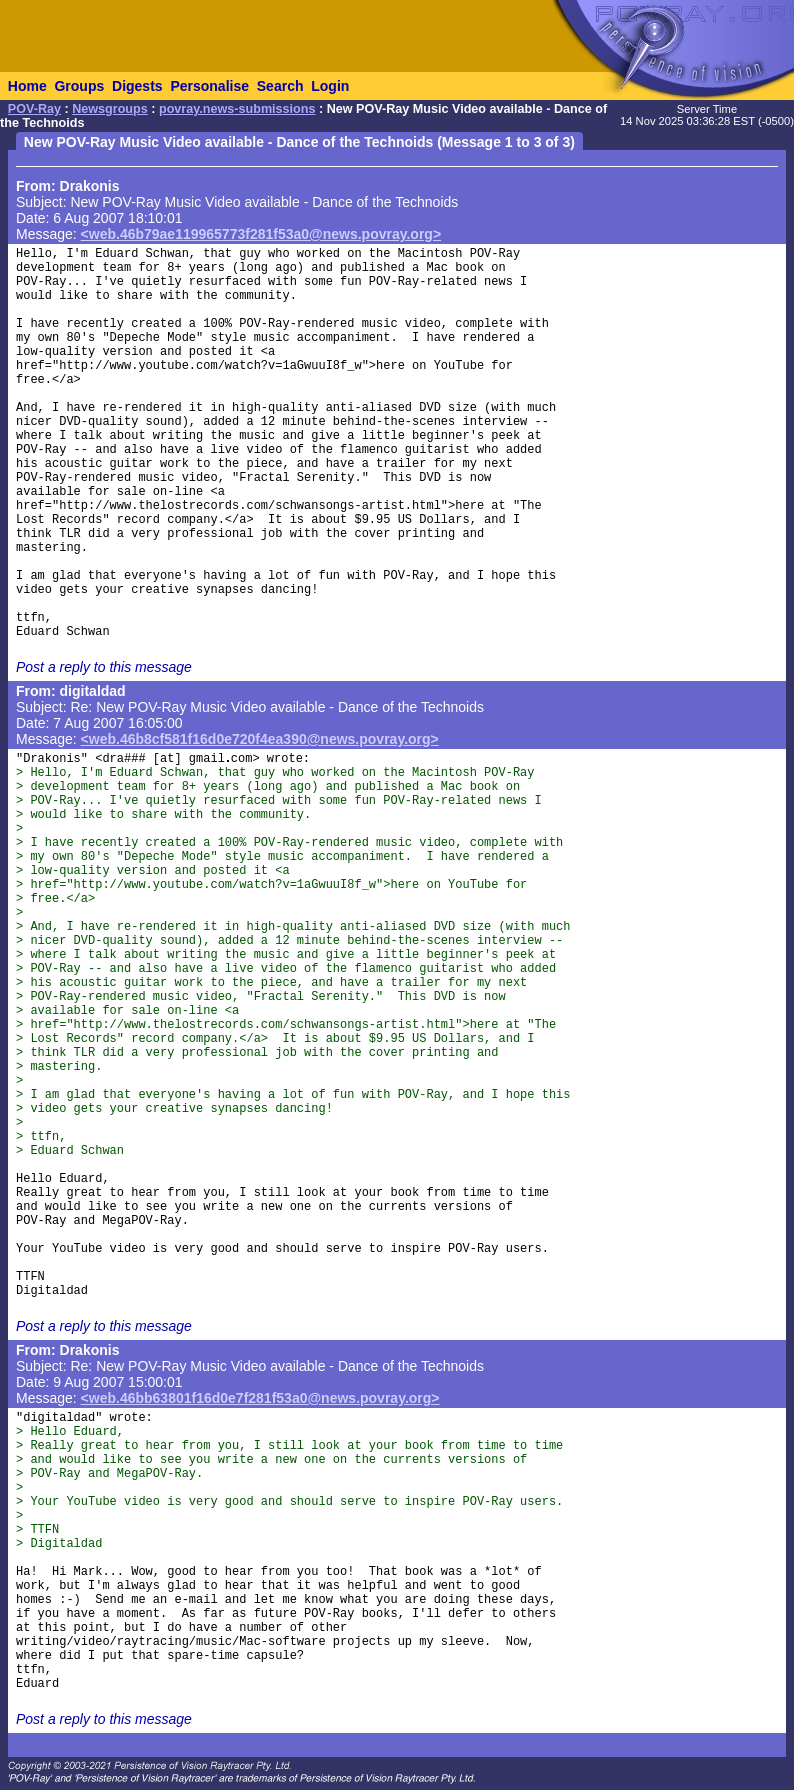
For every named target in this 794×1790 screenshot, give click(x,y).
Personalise (209, 86)
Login (330, 86)
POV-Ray (34, 109)
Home (27, 86)
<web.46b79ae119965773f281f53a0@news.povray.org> (261, 234)
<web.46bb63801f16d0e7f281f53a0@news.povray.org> (260, 1398)
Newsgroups (110, 109)
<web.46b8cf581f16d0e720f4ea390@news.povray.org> (260, 739)
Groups (79, 86)
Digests (137, 86)
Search (280, 86)
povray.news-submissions (237, 109)
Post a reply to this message (104, 667)
